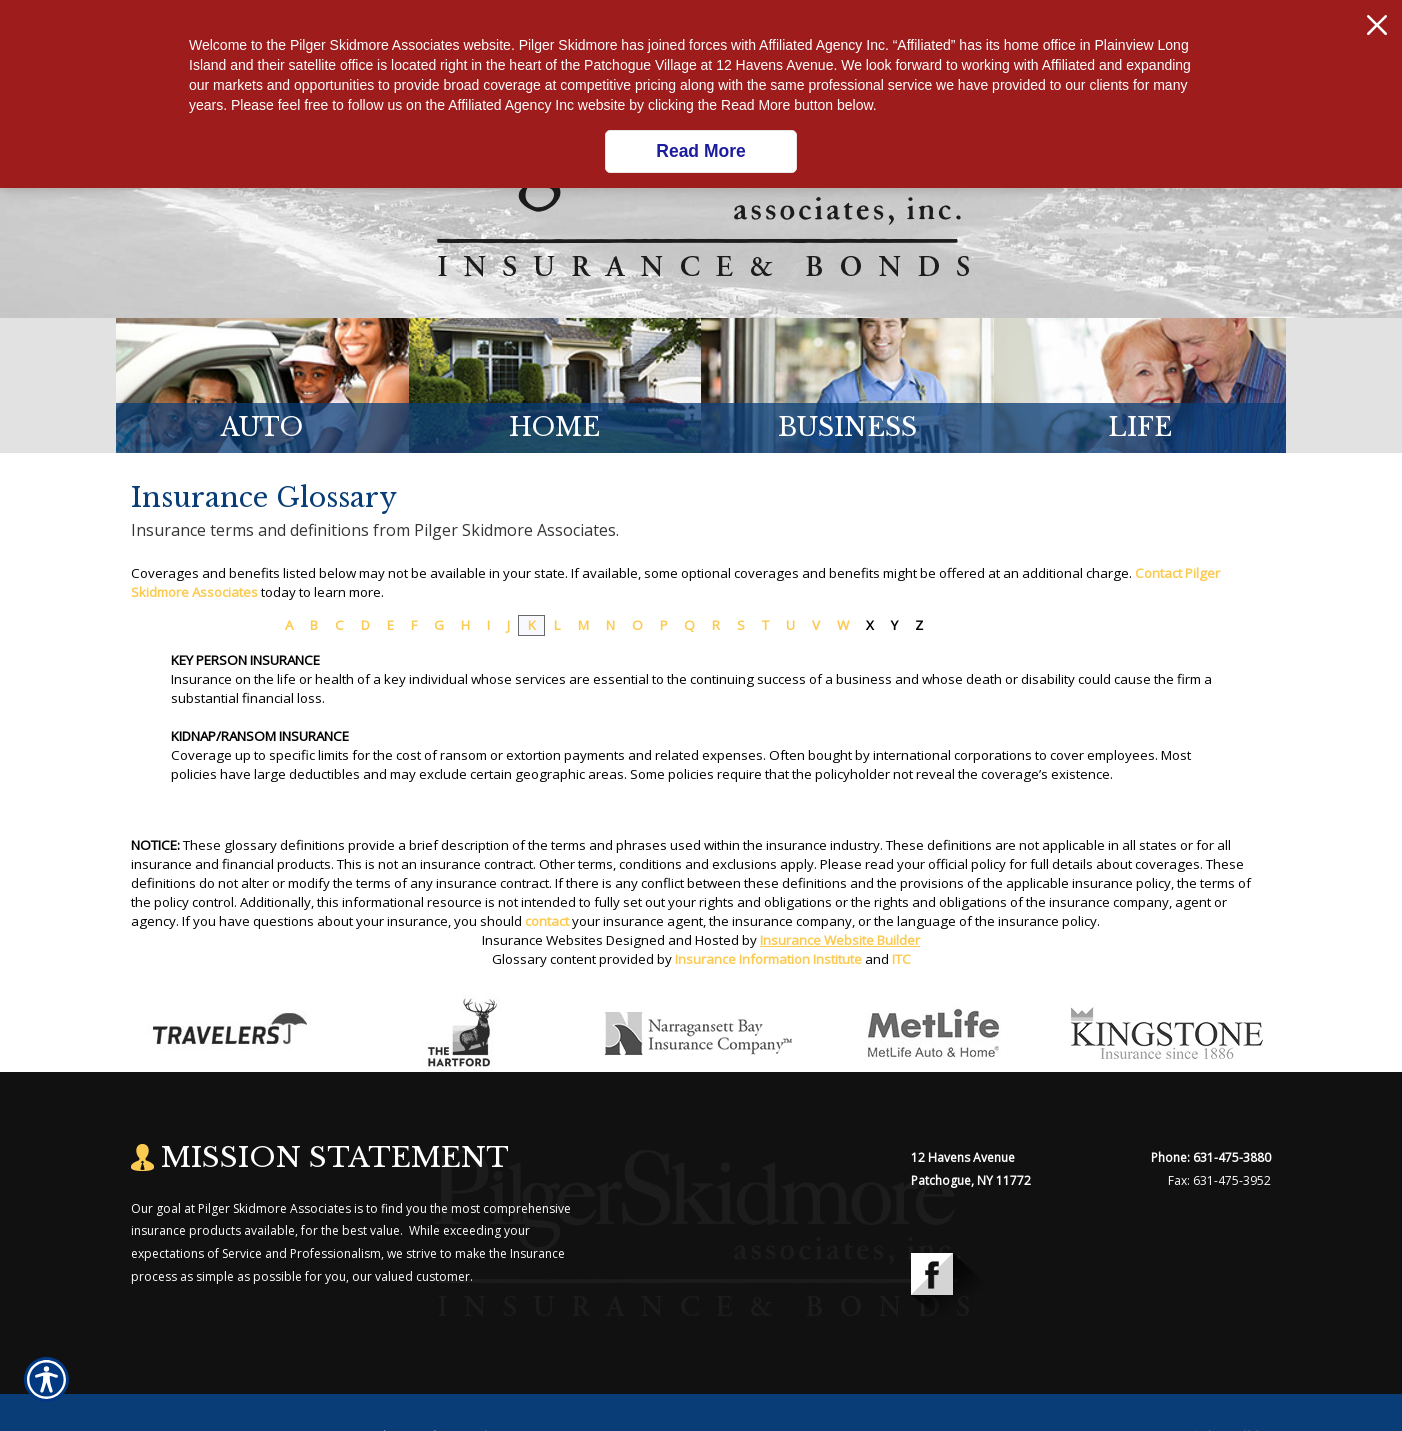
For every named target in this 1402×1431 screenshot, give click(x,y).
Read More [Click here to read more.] (700, 151)
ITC (901, 959)
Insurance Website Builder (840, 940)
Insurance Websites (542, 940)
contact (547, 921)
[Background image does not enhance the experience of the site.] (262, 385)
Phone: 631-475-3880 (1211, 1157)
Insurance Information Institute (768, 959)
